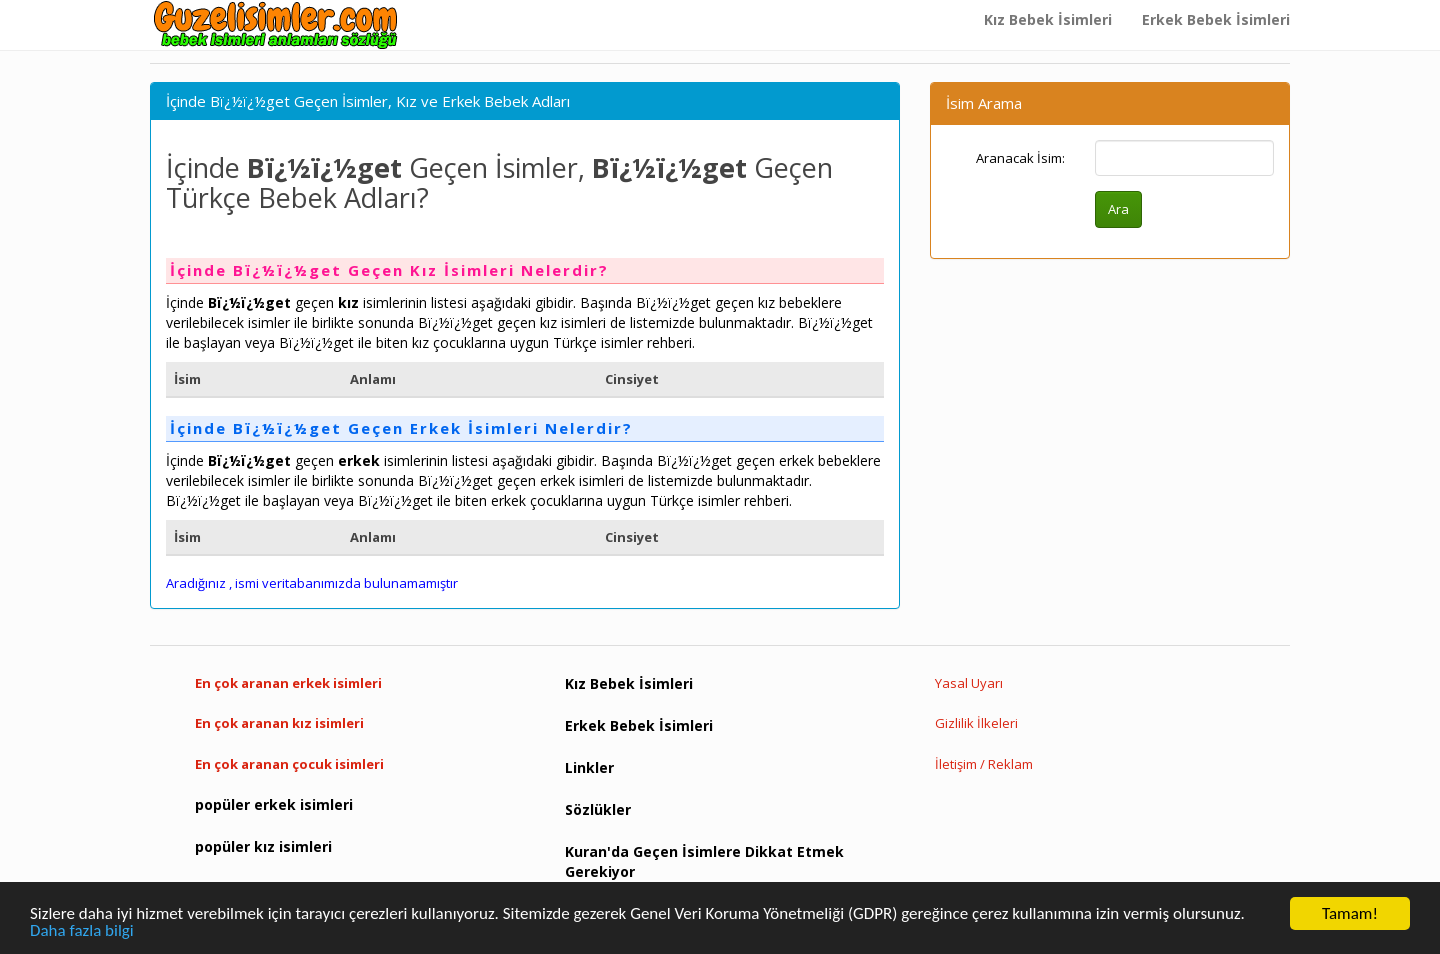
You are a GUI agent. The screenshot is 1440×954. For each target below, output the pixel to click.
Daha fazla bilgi (82, 931)
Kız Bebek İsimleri (1048, 19)
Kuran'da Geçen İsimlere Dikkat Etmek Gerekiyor (704, 861)
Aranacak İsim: (1020, 158)
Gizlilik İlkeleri (976, 723)
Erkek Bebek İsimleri (1216, 19)
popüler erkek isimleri (274, 804)
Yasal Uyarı (969, 683)
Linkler (589, 767)
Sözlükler (598, 809)
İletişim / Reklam (984, 764)
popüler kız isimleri (263, 846)
